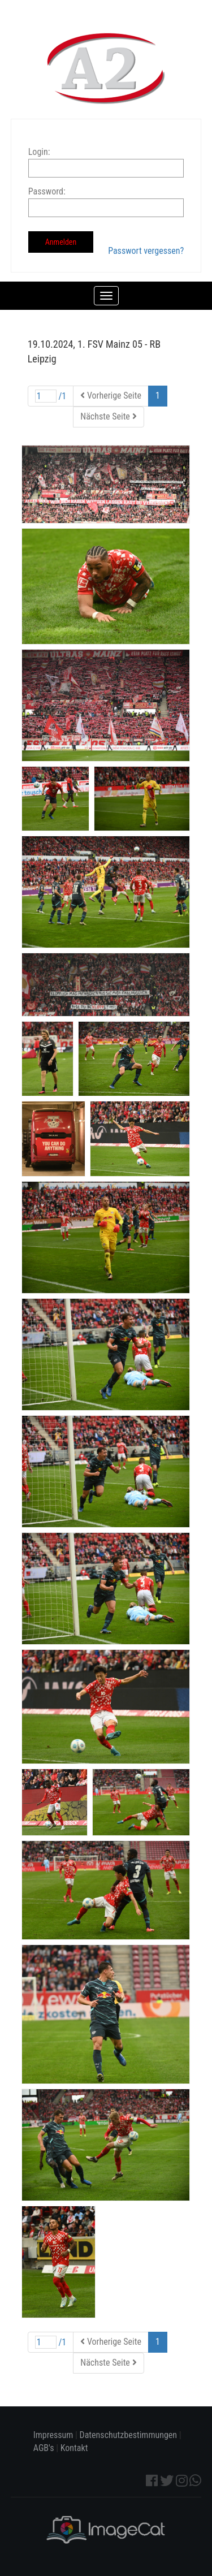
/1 (51, 396)
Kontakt (74, 2448)
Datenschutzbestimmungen (129, 2435)
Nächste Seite (108, 416)
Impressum (53, 2435)
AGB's (43, 2448)
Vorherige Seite (110, 395)
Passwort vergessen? (146, 250)
